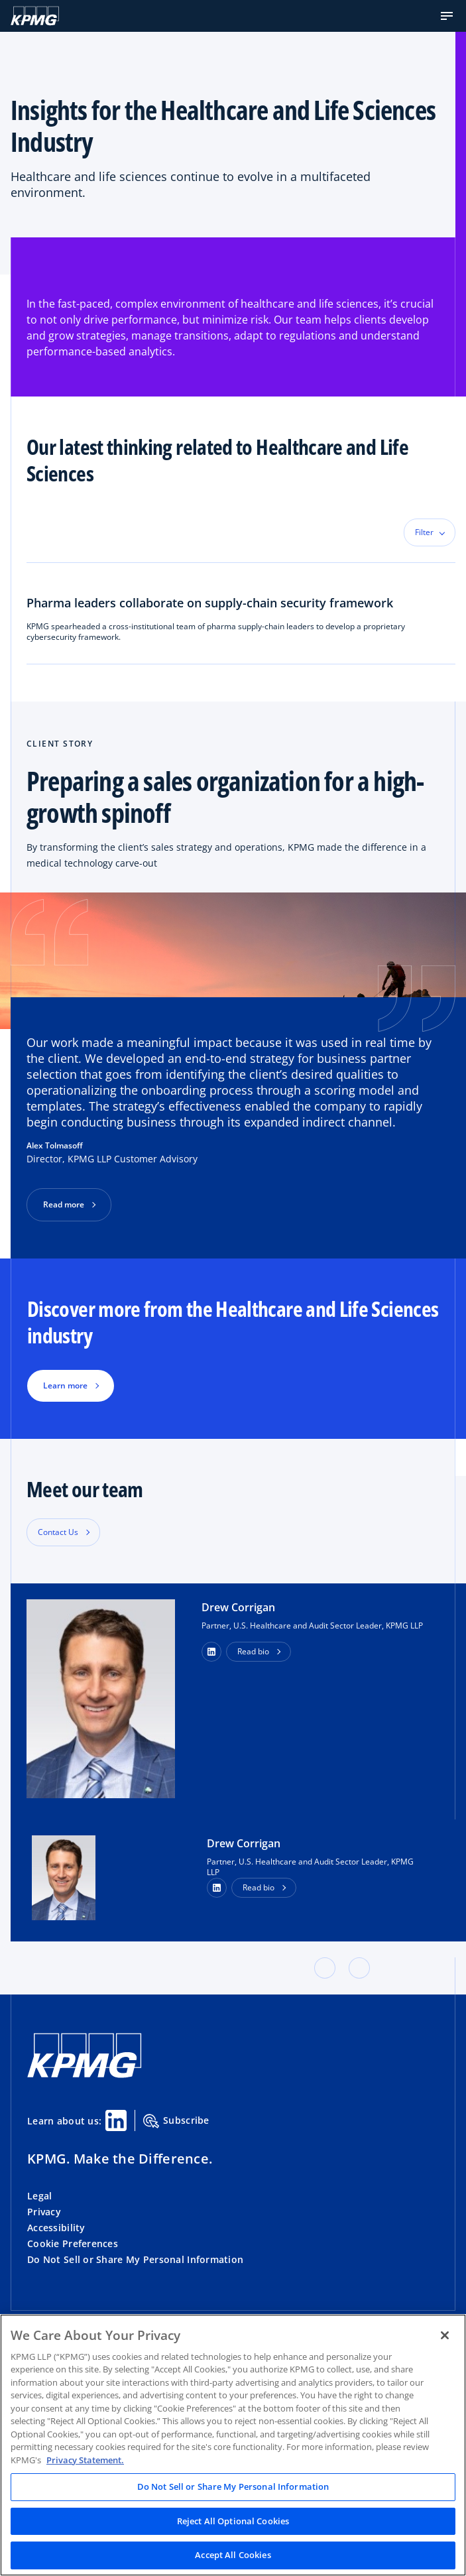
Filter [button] (424, 532)
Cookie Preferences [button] (72, 2243)
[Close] (444, 2335)
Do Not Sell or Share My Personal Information (135, 2259)
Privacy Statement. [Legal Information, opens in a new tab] (85, 2460)
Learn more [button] (65, 1385)
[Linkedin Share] (116, 2120)
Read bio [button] (253, 1651)
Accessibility (56, 2227)
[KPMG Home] (35, 16)
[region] (233, 2445)
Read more (63, 1204)
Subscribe (176, 2121)
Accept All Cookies (232, 2555)
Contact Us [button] (58, 1532)
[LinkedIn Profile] (217, 1888)
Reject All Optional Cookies (233, 2521)
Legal (39, 2195)
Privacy (44, 2211)
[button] (447, 16)
